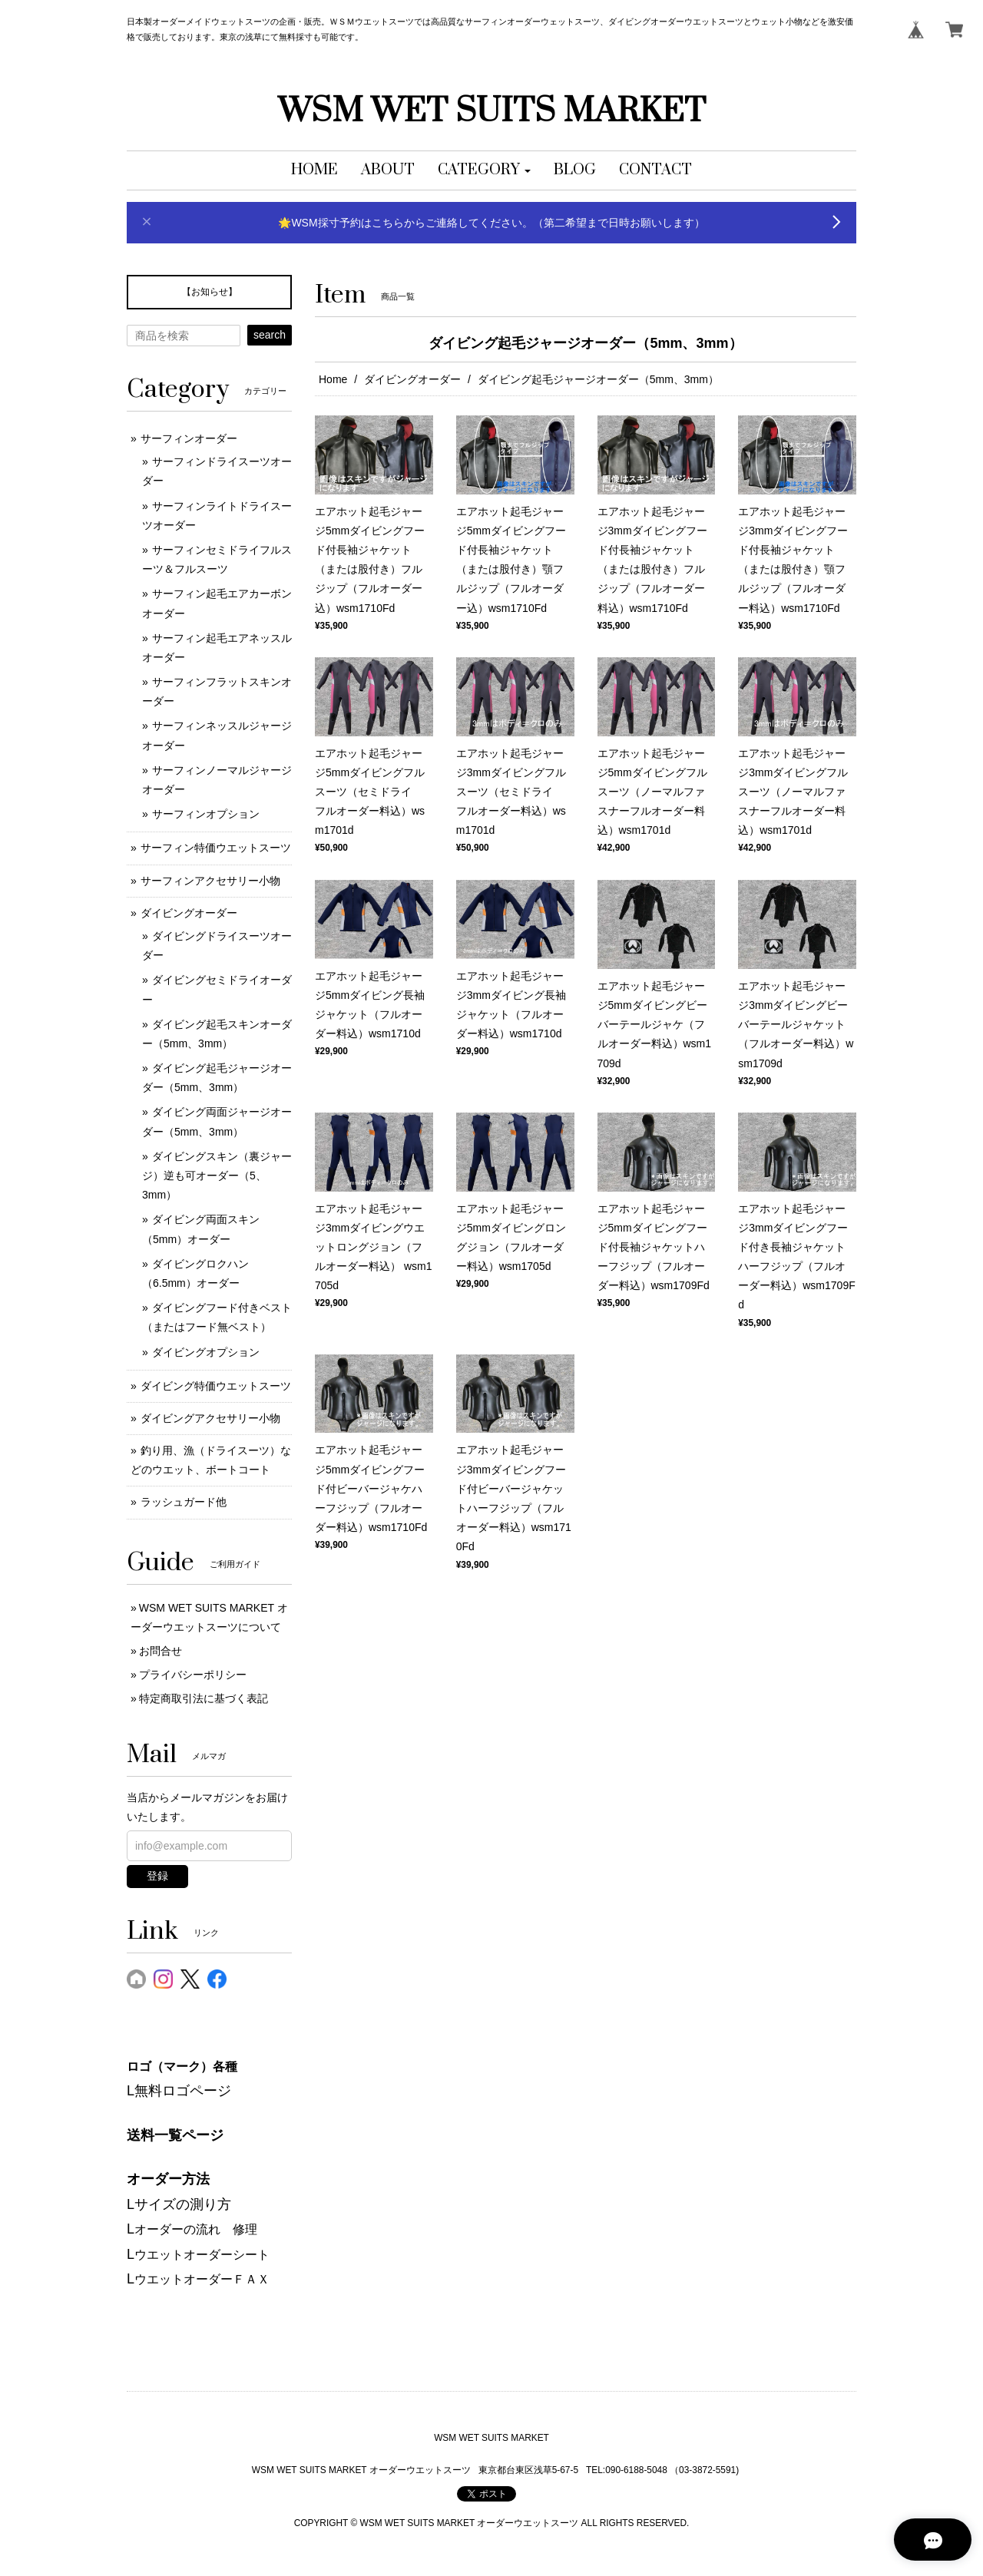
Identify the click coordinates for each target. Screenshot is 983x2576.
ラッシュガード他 (184, 1502)
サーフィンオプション (206, 814)
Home (333, 379)
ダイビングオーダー (412, 379)
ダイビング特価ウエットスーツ (216, 1386)
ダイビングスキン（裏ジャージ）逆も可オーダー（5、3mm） (217, 1175)
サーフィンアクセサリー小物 (210, 881)
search (269, 335)
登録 (157, 1876)
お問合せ (160, 1651)
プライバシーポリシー (193, 1674)
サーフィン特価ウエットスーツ (216, 848)
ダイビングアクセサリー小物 (210, 1418)
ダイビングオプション (206, 1352)
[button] (484, 170)
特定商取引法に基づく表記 (203, 1698)
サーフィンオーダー (189, 438)
